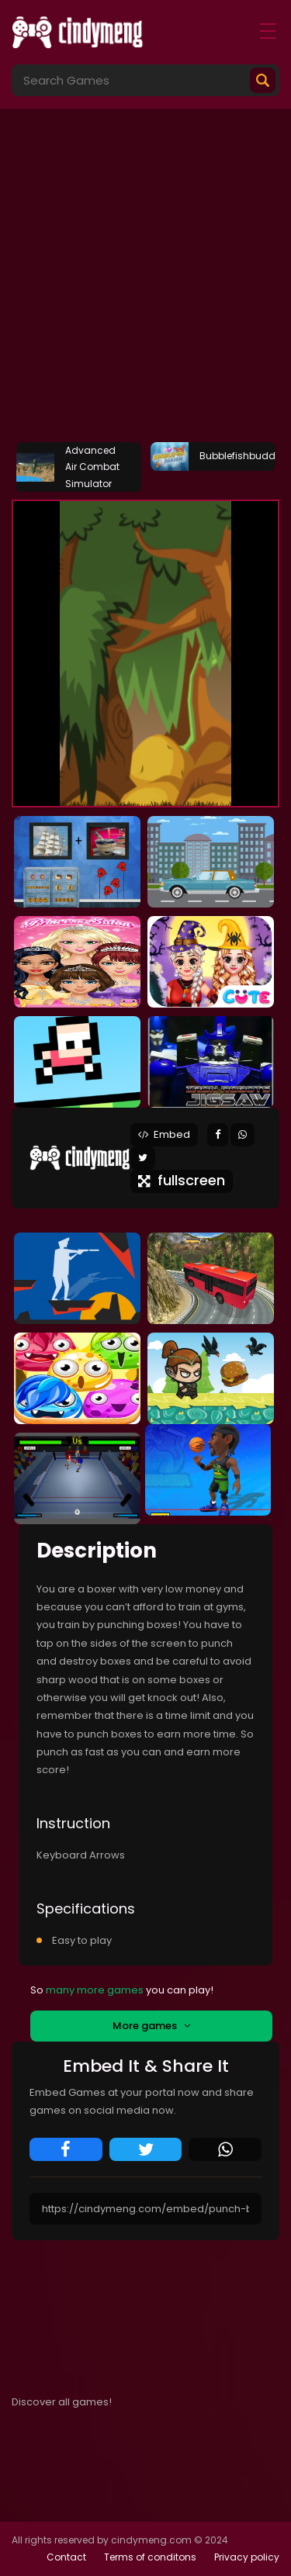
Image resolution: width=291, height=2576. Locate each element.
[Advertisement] (145, 282)
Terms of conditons (150, 2557)
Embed (164, 1134)
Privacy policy (246, 2557)
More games (151, 2025)
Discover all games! (62, 2401)
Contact (66, 2557)
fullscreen (181, 1180)
